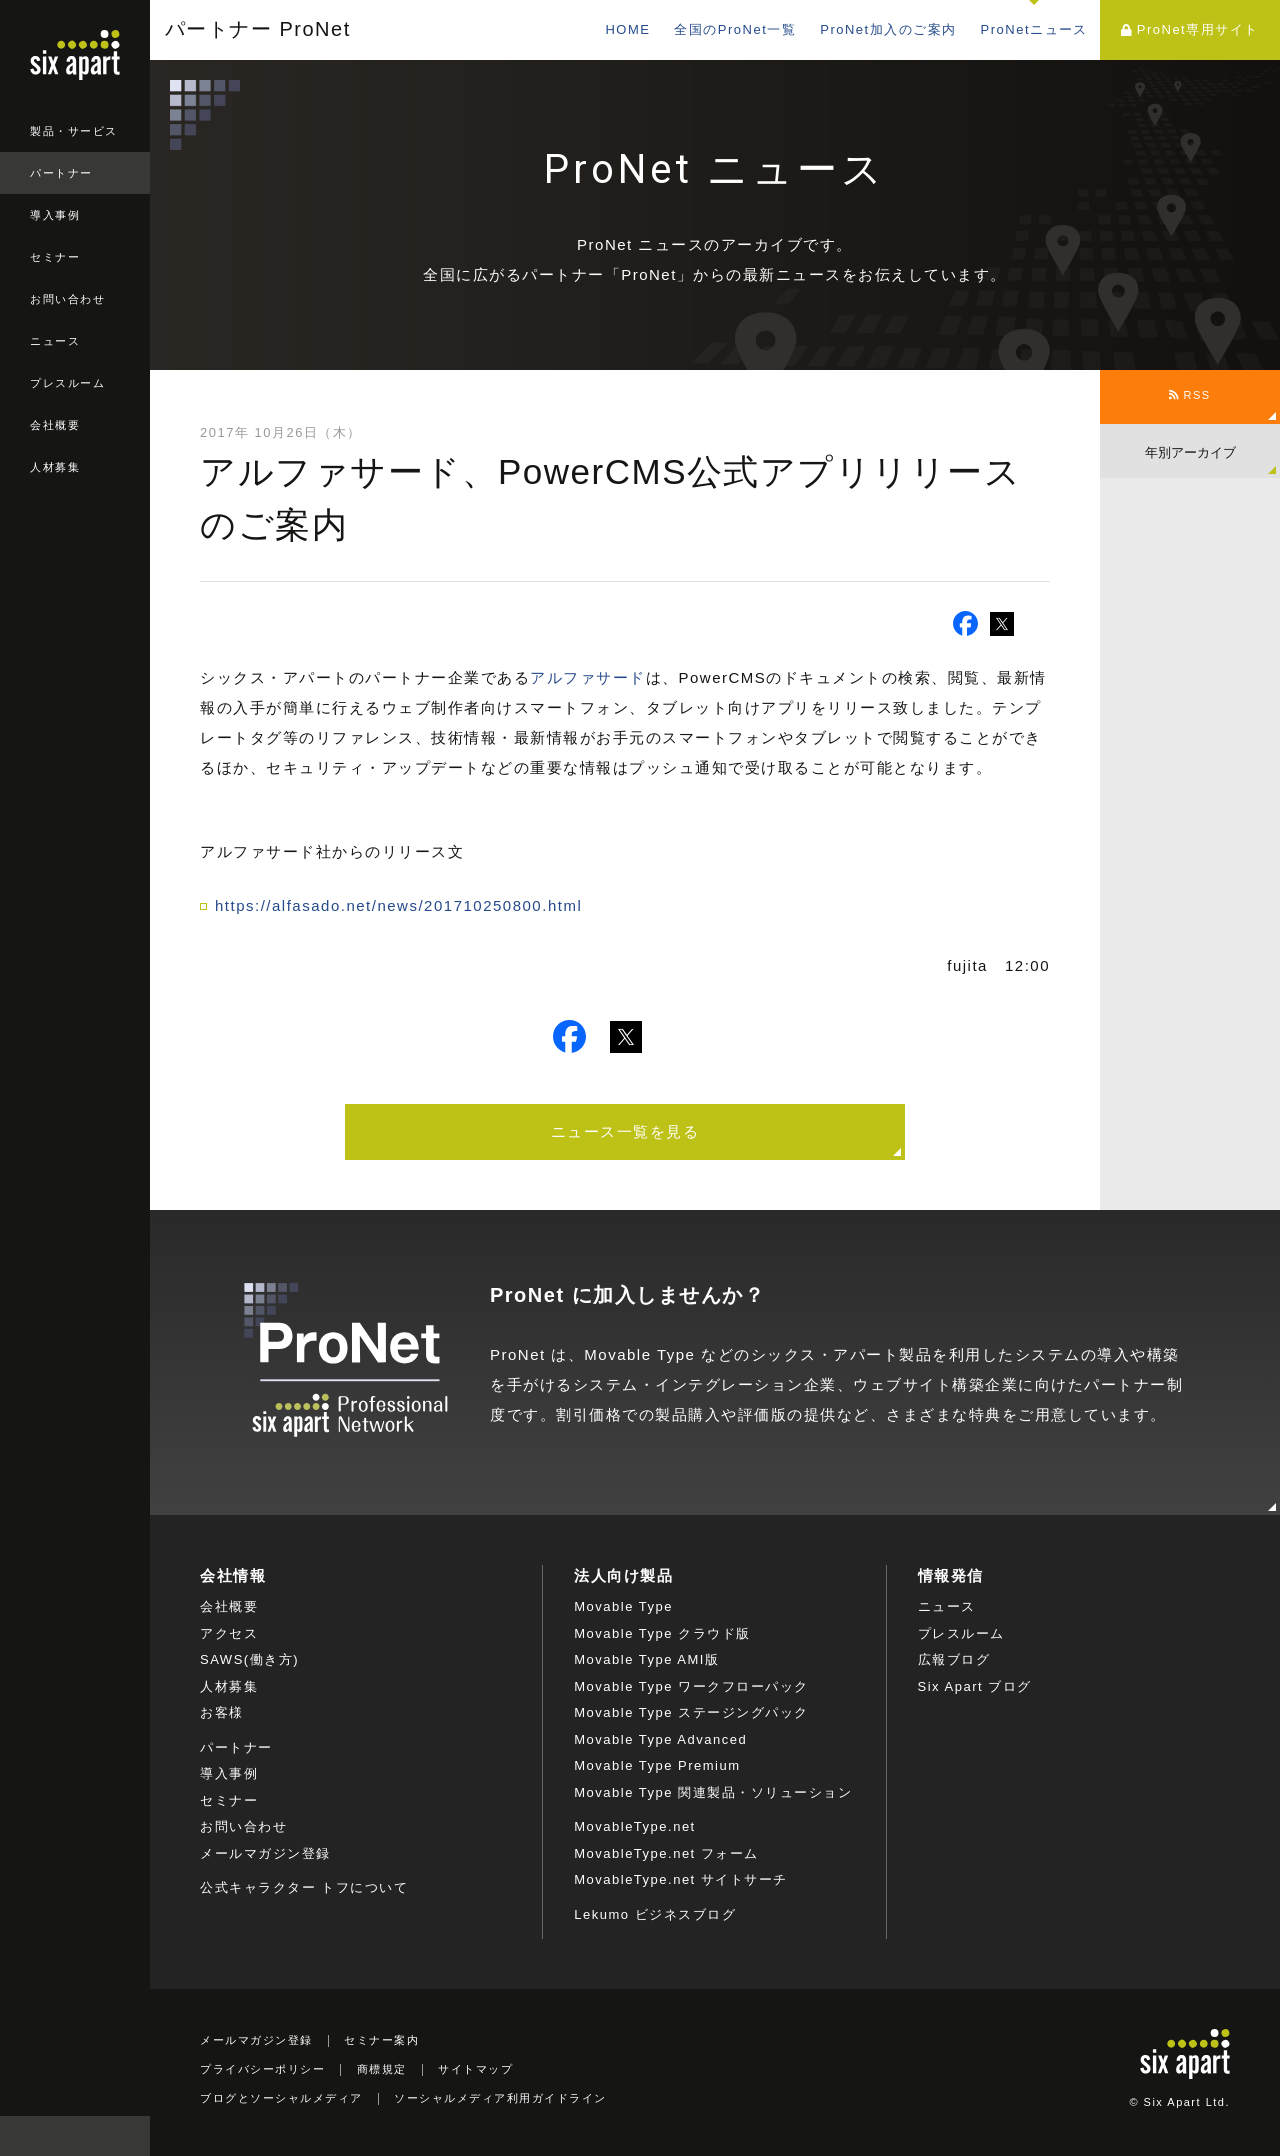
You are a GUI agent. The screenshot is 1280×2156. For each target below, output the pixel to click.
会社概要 (55, 425)
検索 (130, 2136)
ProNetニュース (1034, 29)
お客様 (222, 1712)
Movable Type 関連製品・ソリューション (713, 1792)
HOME (627, 29)
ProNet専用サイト (1189, 29)
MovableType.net (635, 1826)
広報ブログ (954, 1659)
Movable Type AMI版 (646, 1659)
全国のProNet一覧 (735, 29)
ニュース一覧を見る (625, 1131)
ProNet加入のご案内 (888, 29)
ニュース (55, 341)
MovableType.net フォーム (666, 1853)
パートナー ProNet (258, 30)
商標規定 (382, 2069)
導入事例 (55, 215)
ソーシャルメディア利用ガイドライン (500, 2098)
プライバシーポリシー (262, 2069)
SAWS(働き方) (249, 1659)
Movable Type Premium (657, 1765)
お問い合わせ (67, 299)
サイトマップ (475, 2069)
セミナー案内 (381, 2040)
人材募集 (55, 467)
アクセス (229, 1633)
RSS (1189, 395)
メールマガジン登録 (265, 1853)
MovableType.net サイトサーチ (681, 1879)
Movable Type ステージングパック (691, 1712)
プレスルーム (67, 383)
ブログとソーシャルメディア (281, 2098)
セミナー (55, 257)
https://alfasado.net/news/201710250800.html (398, 905)
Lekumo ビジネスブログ (655, 1914)
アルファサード (588, 677)
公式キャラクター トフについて (304, 1887)
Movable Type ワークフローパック (691, 1686)
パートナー (61, 173)
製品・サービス (74, 131)
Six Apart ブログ (975, 1686)
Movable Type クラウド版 (662, 1633)
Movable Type (623, 1606)
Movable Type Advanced (660, 1739)
